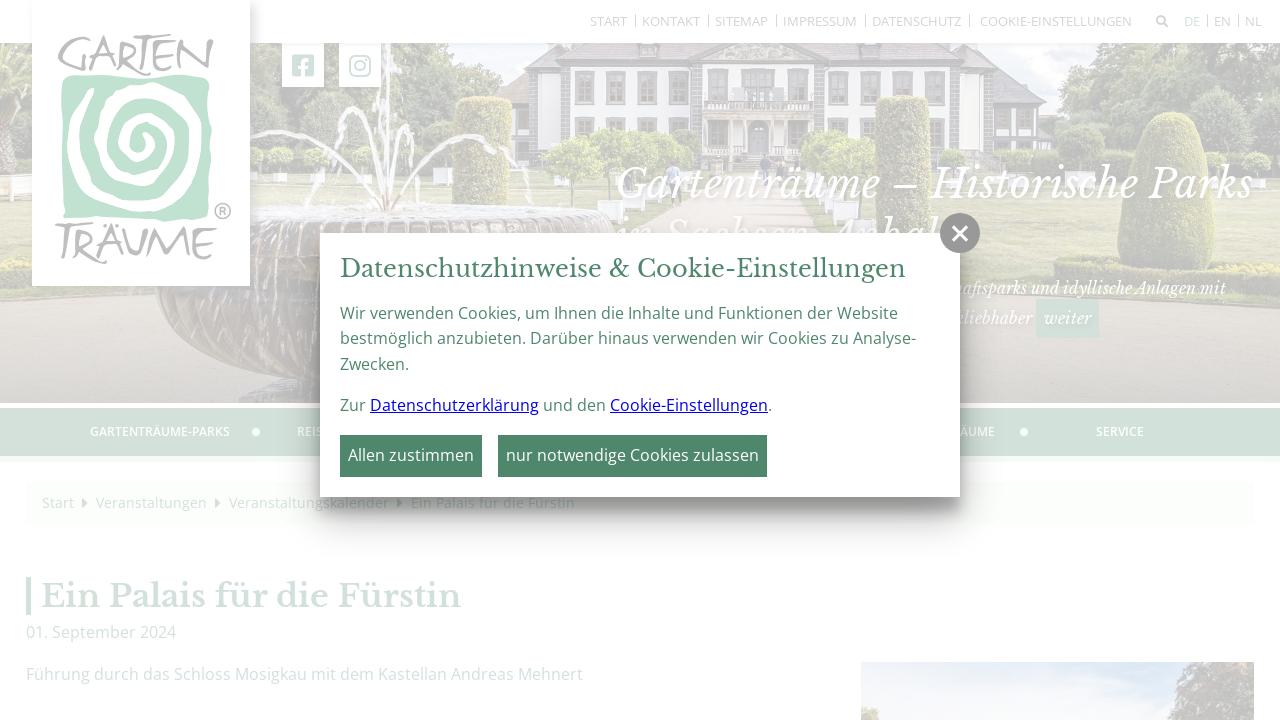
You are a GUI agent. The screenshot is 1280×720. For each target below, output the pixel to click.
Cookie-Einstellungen (689, 405)
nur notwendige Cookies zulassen (632, 455)
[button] (960, 233)
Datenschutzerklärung (454, 405)
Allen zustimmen (411, 455)
